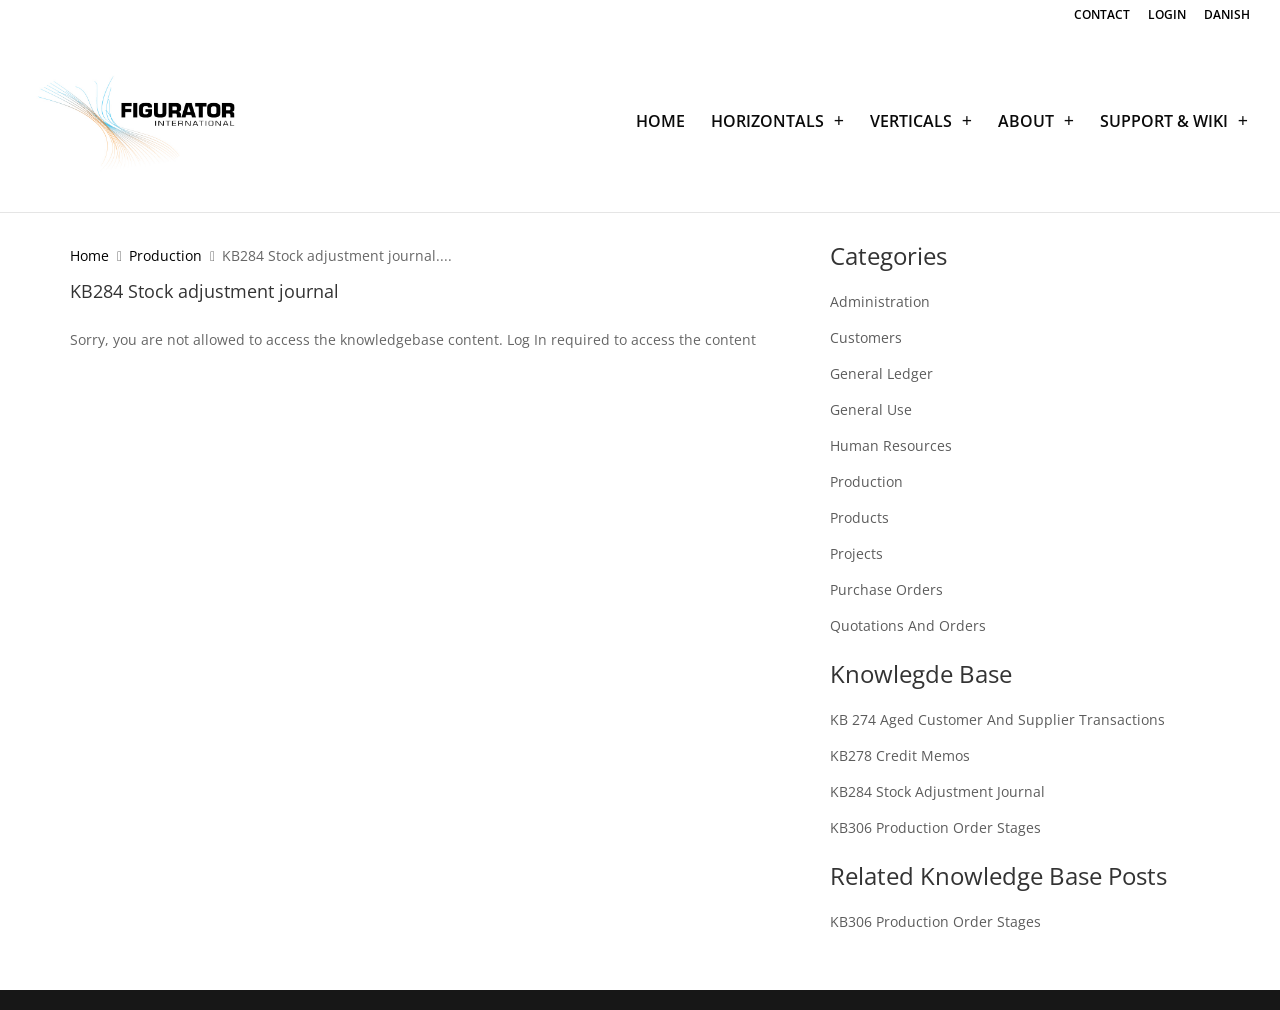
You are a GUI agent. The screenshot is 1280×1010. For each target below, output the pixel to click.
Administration (880, 301)
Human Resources (891, 445)
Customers (866, 337)
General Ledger (881, 373)
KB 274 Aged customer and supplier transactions (997, 719)
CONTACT (1102, 16)
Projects (856, 553)
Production (165, 255)
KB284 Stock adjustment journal (937, 791)
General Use (871, 409)
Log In (527, 339)
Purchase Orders (886, 589)
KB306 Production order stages (935, 827)
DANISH (1227, 16)
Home (89, 255)
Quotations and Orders (908, 625)
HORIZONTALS (767, 123)
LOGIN (1167, 16)
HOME (660, 123)
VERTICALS (911, 123)
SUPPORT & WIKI (1164, 123)
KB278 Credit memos (900, 755)
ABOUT (1026, 123)
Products (859, 517)
